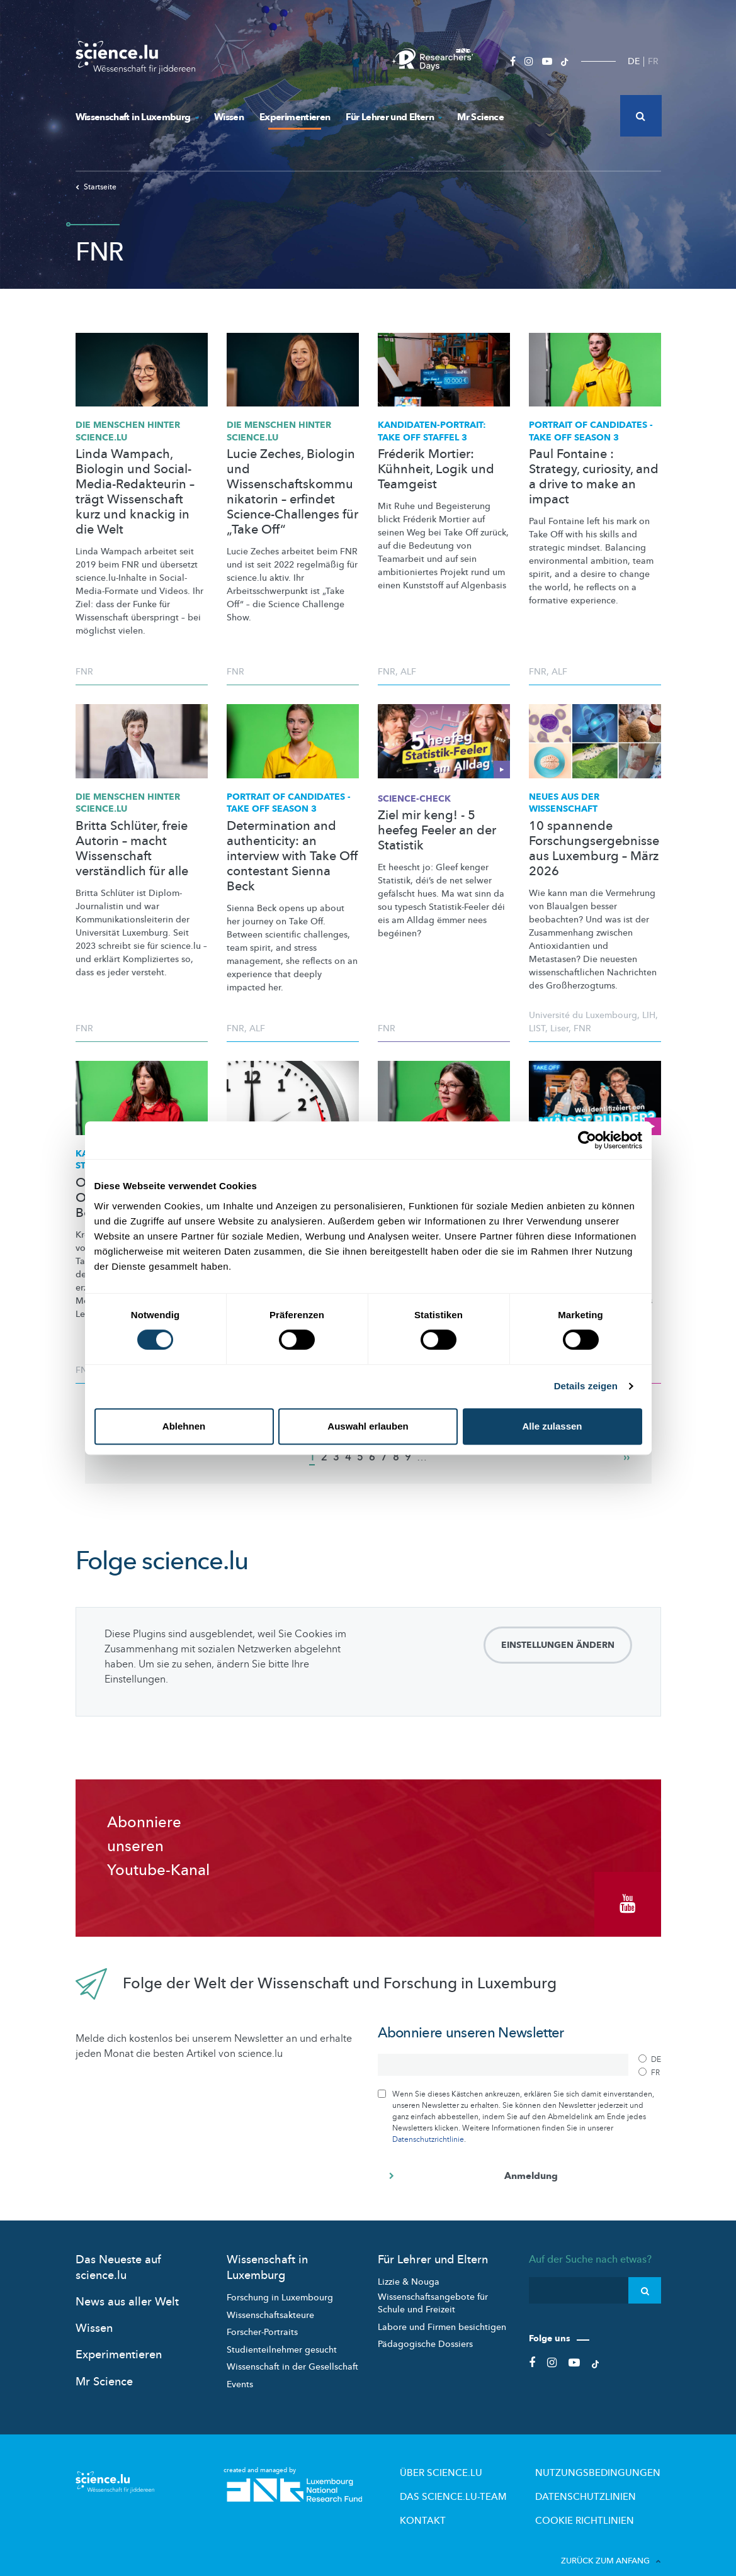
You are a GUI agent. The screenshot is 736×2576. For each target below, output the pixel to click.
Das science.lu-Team (498, 2478)
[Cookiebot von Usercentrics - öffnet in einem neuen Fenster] (587, 1140)
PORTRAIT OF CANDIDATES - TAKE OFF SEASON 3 (591, 431)
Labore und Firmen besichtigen (442, 2313)
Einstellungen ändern (557, 1645)
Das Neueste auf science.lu (118, 2254)
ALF (408, 672)
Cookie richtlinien (601, 2499)
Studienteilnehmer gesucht (282, 2336)
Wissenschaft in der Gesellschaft (292, 2354)
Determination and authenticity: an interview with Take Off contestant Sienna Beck (292, 856)
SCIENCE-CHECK (414, 799)
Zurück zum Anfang (611, 2537)
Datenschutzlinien (602, 2478)
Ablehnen (183, 1426)
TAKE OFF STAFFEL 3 (432, 431)
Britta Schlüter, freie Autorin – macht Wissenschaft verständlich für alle (132, 849)
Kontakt (474, 2499)
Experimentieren (294, 117)
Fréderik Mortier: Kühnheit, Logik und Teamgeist (436, 469)
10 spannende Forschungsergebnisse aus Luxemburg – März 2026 (594, 849)
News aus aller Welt (127, 2288)
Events (240, 2371)
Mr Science (480, 117)
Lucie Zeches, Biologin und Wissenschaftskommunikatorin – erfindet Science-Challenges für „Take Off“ (292, 492)
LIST (537, 1028)
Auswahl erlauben (367, 1426)
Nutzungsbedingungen (611, 2458)
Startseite (96, 187)
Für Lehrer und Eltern (393, 117)
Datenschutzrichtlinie (428, 2125)
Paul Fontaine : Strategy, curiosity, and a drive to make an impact (594, 477)
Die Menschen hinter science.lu (128, 431)
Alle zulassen (552, 1426)
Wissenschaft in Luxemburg (137, 117)
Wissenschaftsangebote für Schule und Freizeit (433, 2290)
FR (653, 61)
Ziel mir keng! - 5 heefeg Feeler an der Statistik (437, 830)
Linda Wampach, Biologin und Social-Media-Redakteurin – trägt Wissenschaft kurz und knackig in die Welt (135, 492)
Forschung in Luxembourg (280, 2284)
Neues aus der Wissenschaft (564, 803)
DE (634, 61)
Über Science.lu (488, 2458)
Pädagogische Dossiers (425, 2330)
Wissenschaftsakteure (270, 2301)
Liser (559, 1028)
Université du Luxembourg (583, 1015)
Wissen (229, 117)
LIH (648, 1015)
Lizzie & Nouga (408, 2268)
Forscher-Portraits (262, 2318)
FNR (84, 672)
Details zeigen (586, 1385)
